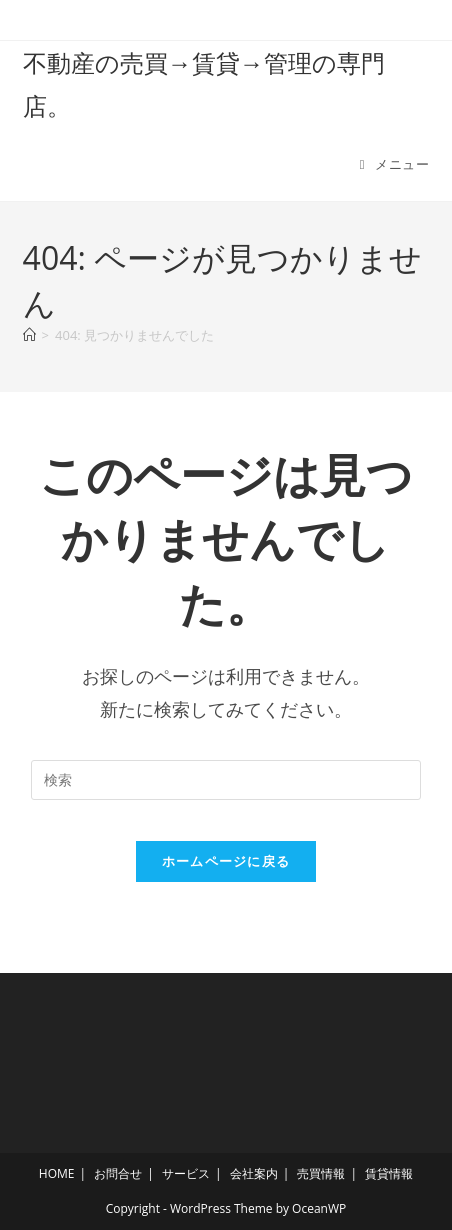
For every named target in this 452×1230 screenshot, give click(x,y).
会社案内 (254, 1173)
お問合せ (118, 1173)
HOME (57, 1173)
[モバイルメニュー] (395, 164)
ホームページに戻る (226, 861)
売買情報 (321, 1173)
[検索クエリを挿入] (226, 780)
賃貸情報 (389, 1173)
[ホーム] (29, 335)
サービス (186, 1173)
